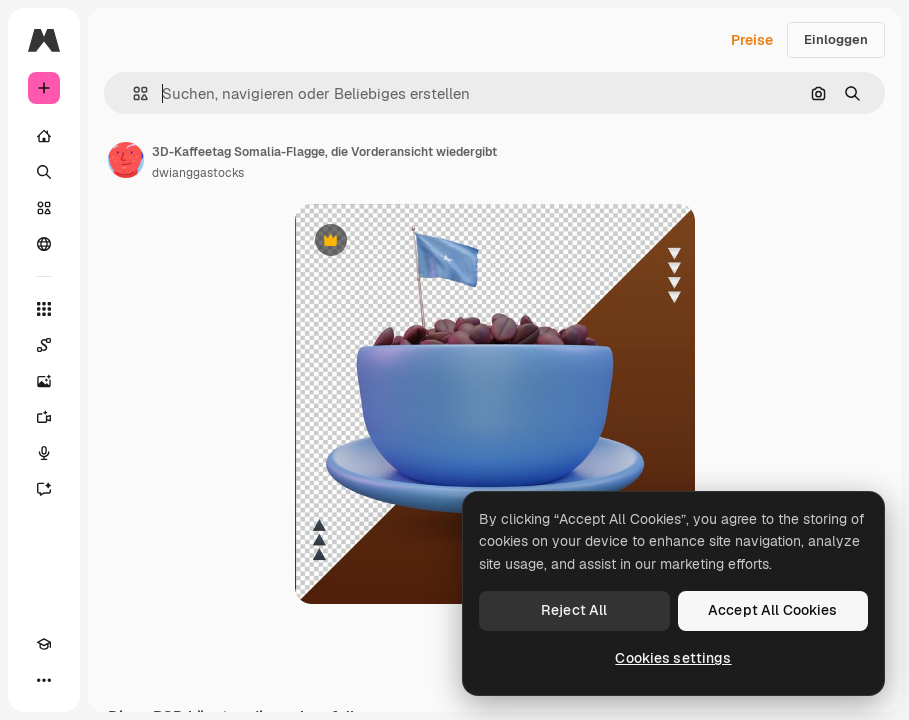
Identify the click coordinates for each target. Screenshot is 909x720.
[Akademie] (44, 644)
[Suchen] (44, 172)
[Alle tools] (44, 309)
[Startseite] (44, 136)
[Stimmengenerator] (44, 453)
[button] (132, 93)
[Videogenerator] (44, 417)
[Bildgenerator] (44, 381)
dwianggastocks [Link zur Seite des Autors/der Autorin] (198, 173)
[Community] (44, 244)
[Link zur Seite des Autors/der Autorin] (126, 160)
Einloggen (836, 39)
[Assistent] (44, 489)
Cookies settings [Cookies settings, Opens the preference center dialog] (673, 658)
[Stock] (44, 208)
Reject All (574, 610)
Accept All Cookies (773, 610)
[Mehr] (44, 680)
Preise (752, 40)
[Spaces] (44, 345)
